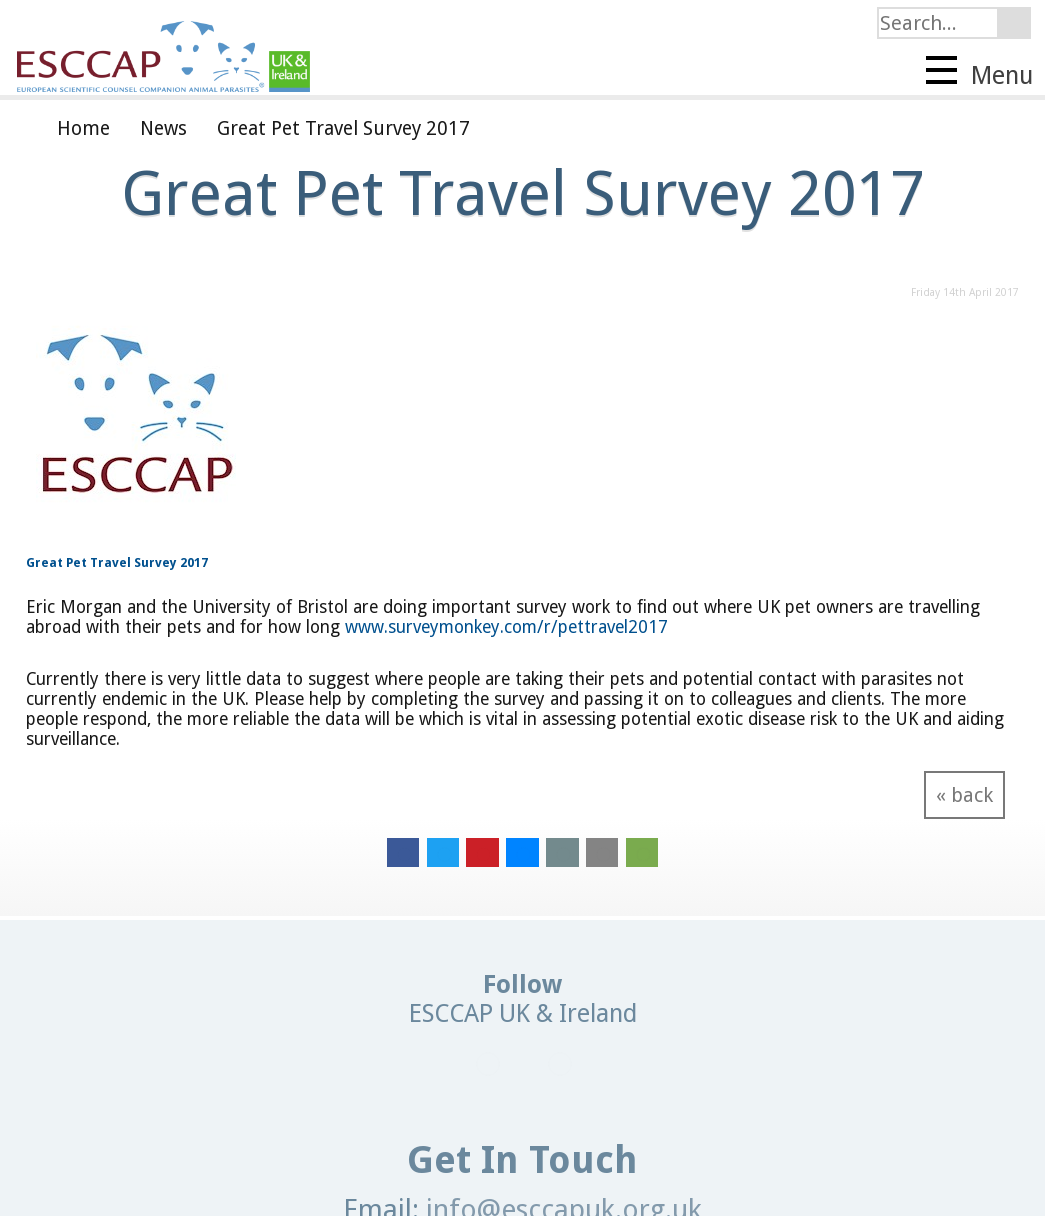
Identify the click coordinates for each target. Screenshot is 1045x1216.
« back (964, 795)
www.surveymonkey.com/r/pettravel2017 (506, 627)
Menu (979, 73)
